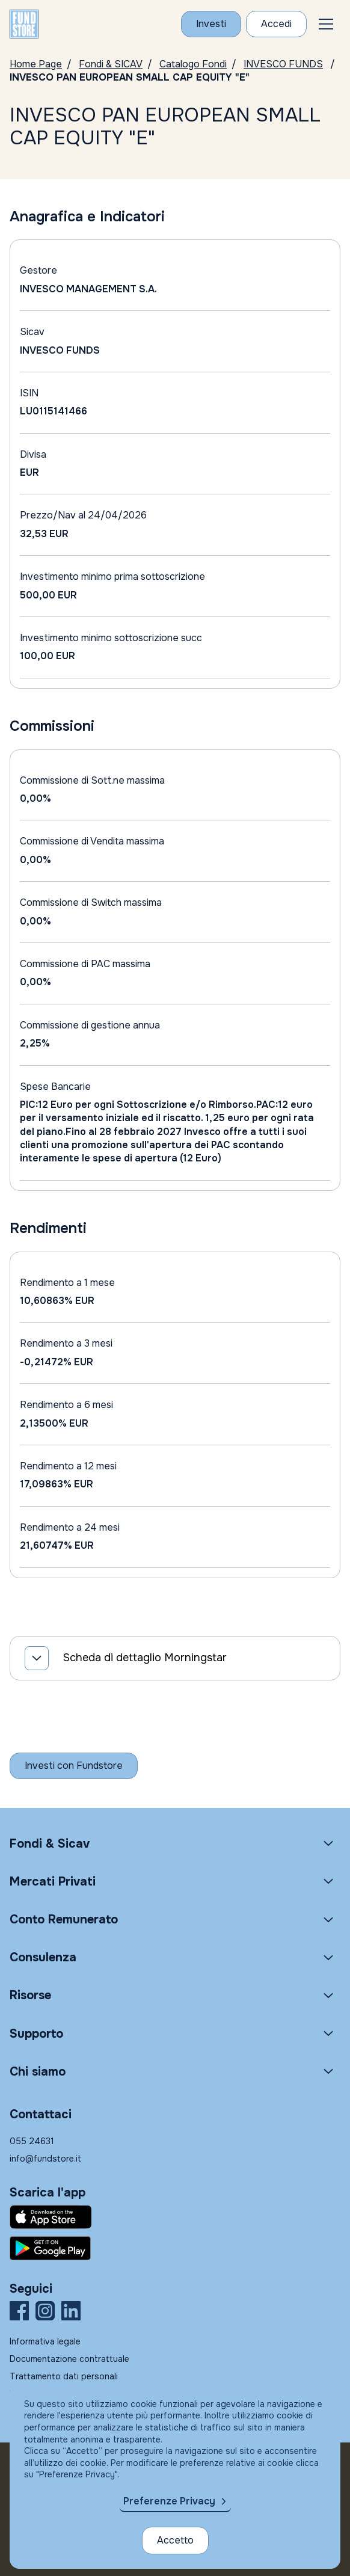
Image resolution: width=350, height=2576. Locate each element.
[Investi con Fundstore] (211, 24)
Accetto (175, 2540)
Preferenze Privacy (169, 2501)
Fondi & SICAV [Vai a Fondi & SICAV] (111, 64)
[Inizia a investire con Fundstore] (74, 1766)
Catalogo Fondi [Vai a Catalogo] (193, 64)
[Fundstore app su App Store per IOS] (175, 2217)
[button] (326, 24)
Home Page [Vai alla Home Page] (36, 64)
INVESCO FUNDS (283, 64)
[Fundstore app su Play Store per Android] (175, 2248)
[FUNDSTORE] (24, 24)
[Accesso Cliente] (276, 24)
